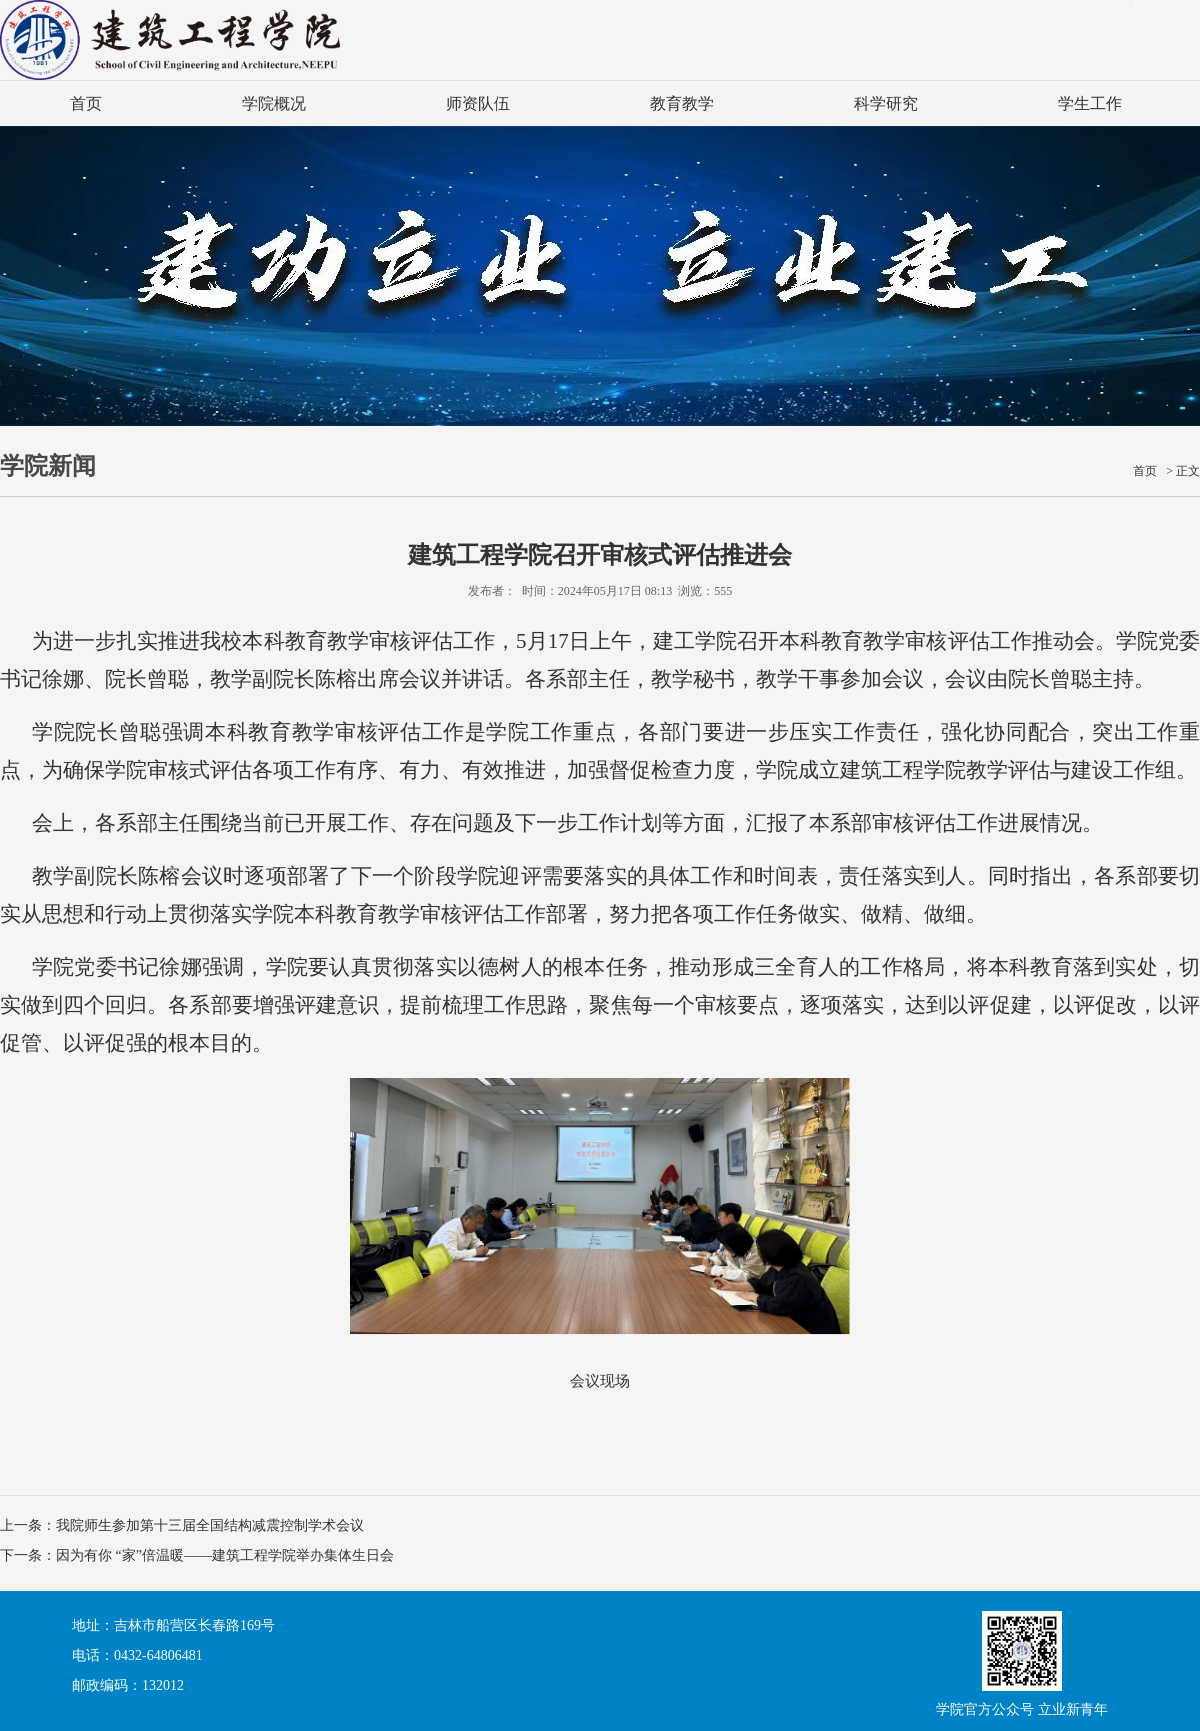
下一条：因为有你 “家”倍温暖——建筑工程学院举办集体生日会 (197, 1555)
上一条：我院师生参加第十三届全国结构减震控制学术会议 (182, 1525)
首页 (86, 103)
